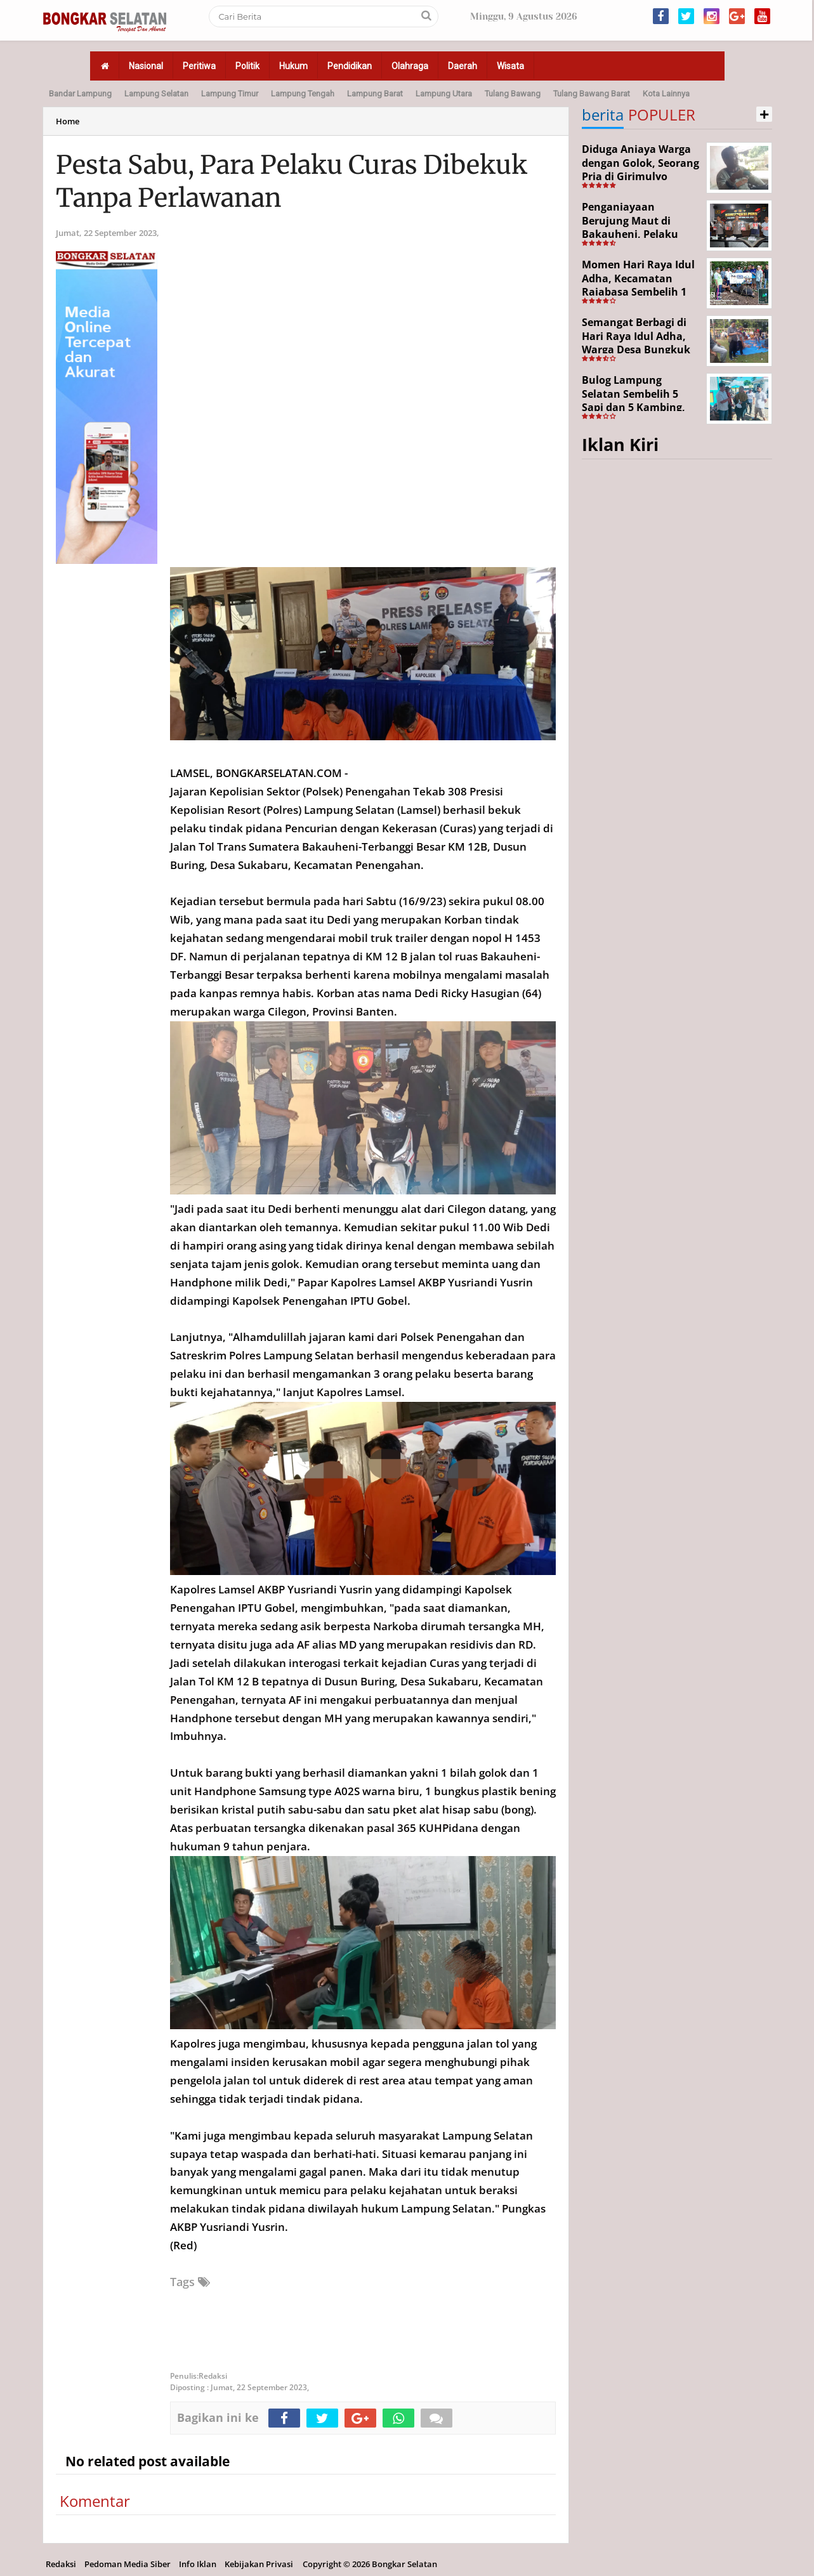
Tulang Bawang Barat (591, 93)
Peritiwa (199, 66)
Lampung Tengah (302, 93)
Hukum (293, 66)
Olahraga (409, 66)
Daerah (462, 66)
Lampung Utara (444, 93)
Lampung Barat (375, 93)
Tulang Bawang (513, 93)
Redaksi (61, 2564)
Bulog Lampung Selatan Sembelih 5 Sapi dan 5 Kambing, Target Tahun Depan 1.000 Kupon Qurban (634, 407)
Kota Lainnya (666, 93)
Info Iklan (197, 2564)
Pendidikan (349, 66)
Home (67, 121)
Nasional (146, 66)
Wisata (510, 66)
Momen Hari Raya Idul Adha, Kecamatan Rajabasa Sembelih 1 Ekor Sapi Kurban (638, 285)
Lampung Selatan (156, 93)
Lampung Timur (229, 93)
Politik (247, 66)
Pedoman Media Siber (127, 2564)
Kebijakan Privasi (259, 2564)
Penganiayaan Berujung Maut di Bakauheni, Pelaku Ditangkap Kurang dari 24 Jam (640, 234)
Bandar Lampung (80, 93)
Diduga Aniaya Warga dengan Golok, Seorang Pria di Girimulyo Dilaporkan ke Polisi (640, 169)
